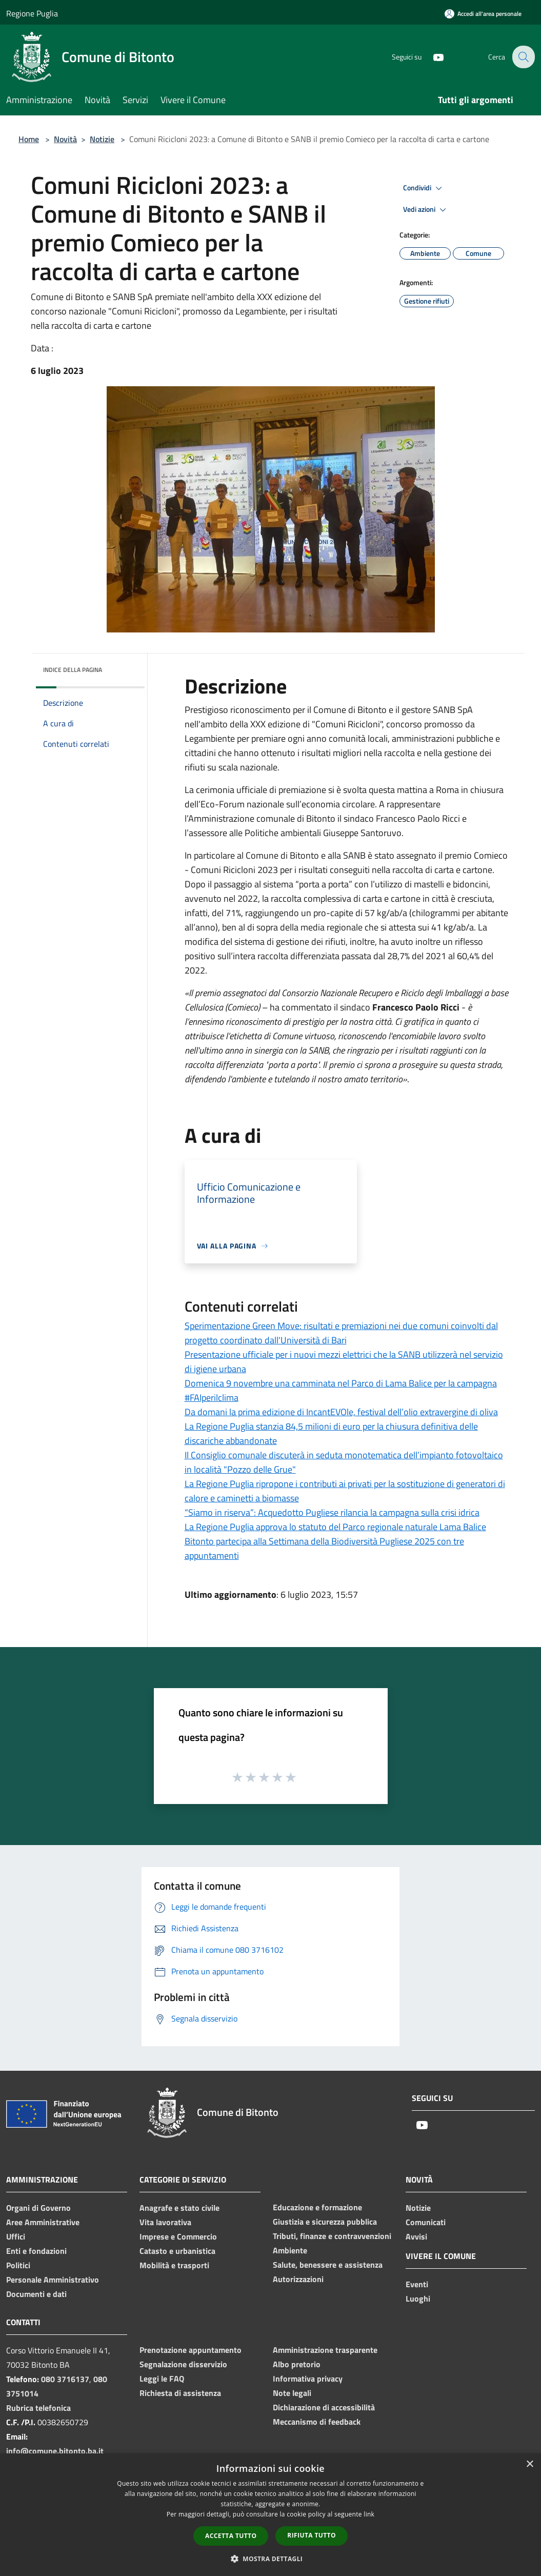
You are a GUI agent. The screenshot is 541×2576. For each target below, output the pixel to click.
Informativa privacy (308, 2378)
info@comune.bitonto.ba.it (55, 2451)
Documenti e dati (36, 2294)
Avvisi (416, 2236)
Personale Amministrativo (52, 2279)
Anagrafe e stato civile (179, 2208)
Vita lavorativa (165, 2222)
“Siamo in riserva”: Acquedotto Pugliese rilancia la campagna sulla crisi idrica (332, 1512)
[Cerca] (522, 57)
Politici (18, 2265)
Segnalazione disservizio (183, 2364)
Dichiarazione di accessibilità (324, 2407)
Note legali (292, 2393)
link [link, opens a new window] (369, 2514)
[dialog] (270, 2514)
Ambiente (290, 2250)
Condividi (424, 188)
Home (28, 139)
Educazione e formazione (317, 2207)
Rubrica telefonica (38, 2408)
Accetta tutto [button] (230, 2535)
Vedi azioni (426, 210)
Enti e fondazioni (36, 2251)
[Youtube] (431, 57)
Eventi (417, 2284)
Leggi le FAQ (161, 2378)
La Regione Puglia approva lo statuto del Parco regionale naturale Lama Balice (335, 1527)
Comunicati (426, 2222)
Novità (65, 139)
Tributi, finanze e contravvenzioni (332, 2236)
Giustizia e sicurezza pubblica (325, 2221)
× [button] (529, 2464)
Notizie (102, 139)
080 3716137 (65, 2379)
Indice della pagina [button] (72, 670)
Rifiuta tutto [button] (311, 2535)
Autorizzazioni (298, 2279)
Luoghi (418, 2298)
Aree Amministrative (42, 2222)
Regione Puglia (32, 13)
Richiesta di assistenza (180, 2393)
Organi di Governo (38, 2208)
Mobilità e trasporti (174, 2265)
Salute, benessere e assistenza (328, 2264)
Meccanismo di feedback (316, 2421)
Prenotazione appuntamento (190, 2350)
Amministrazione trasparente (325, 2350)
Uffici (15, 2236)
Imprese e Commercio (178, 2236)
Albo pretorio (296, 2364)
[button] (270, 2558)
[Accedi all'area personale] (483, 14)
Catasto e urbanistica (177, 2251)
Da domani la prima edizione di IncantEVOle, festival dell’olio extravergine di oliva (341, 1412)
